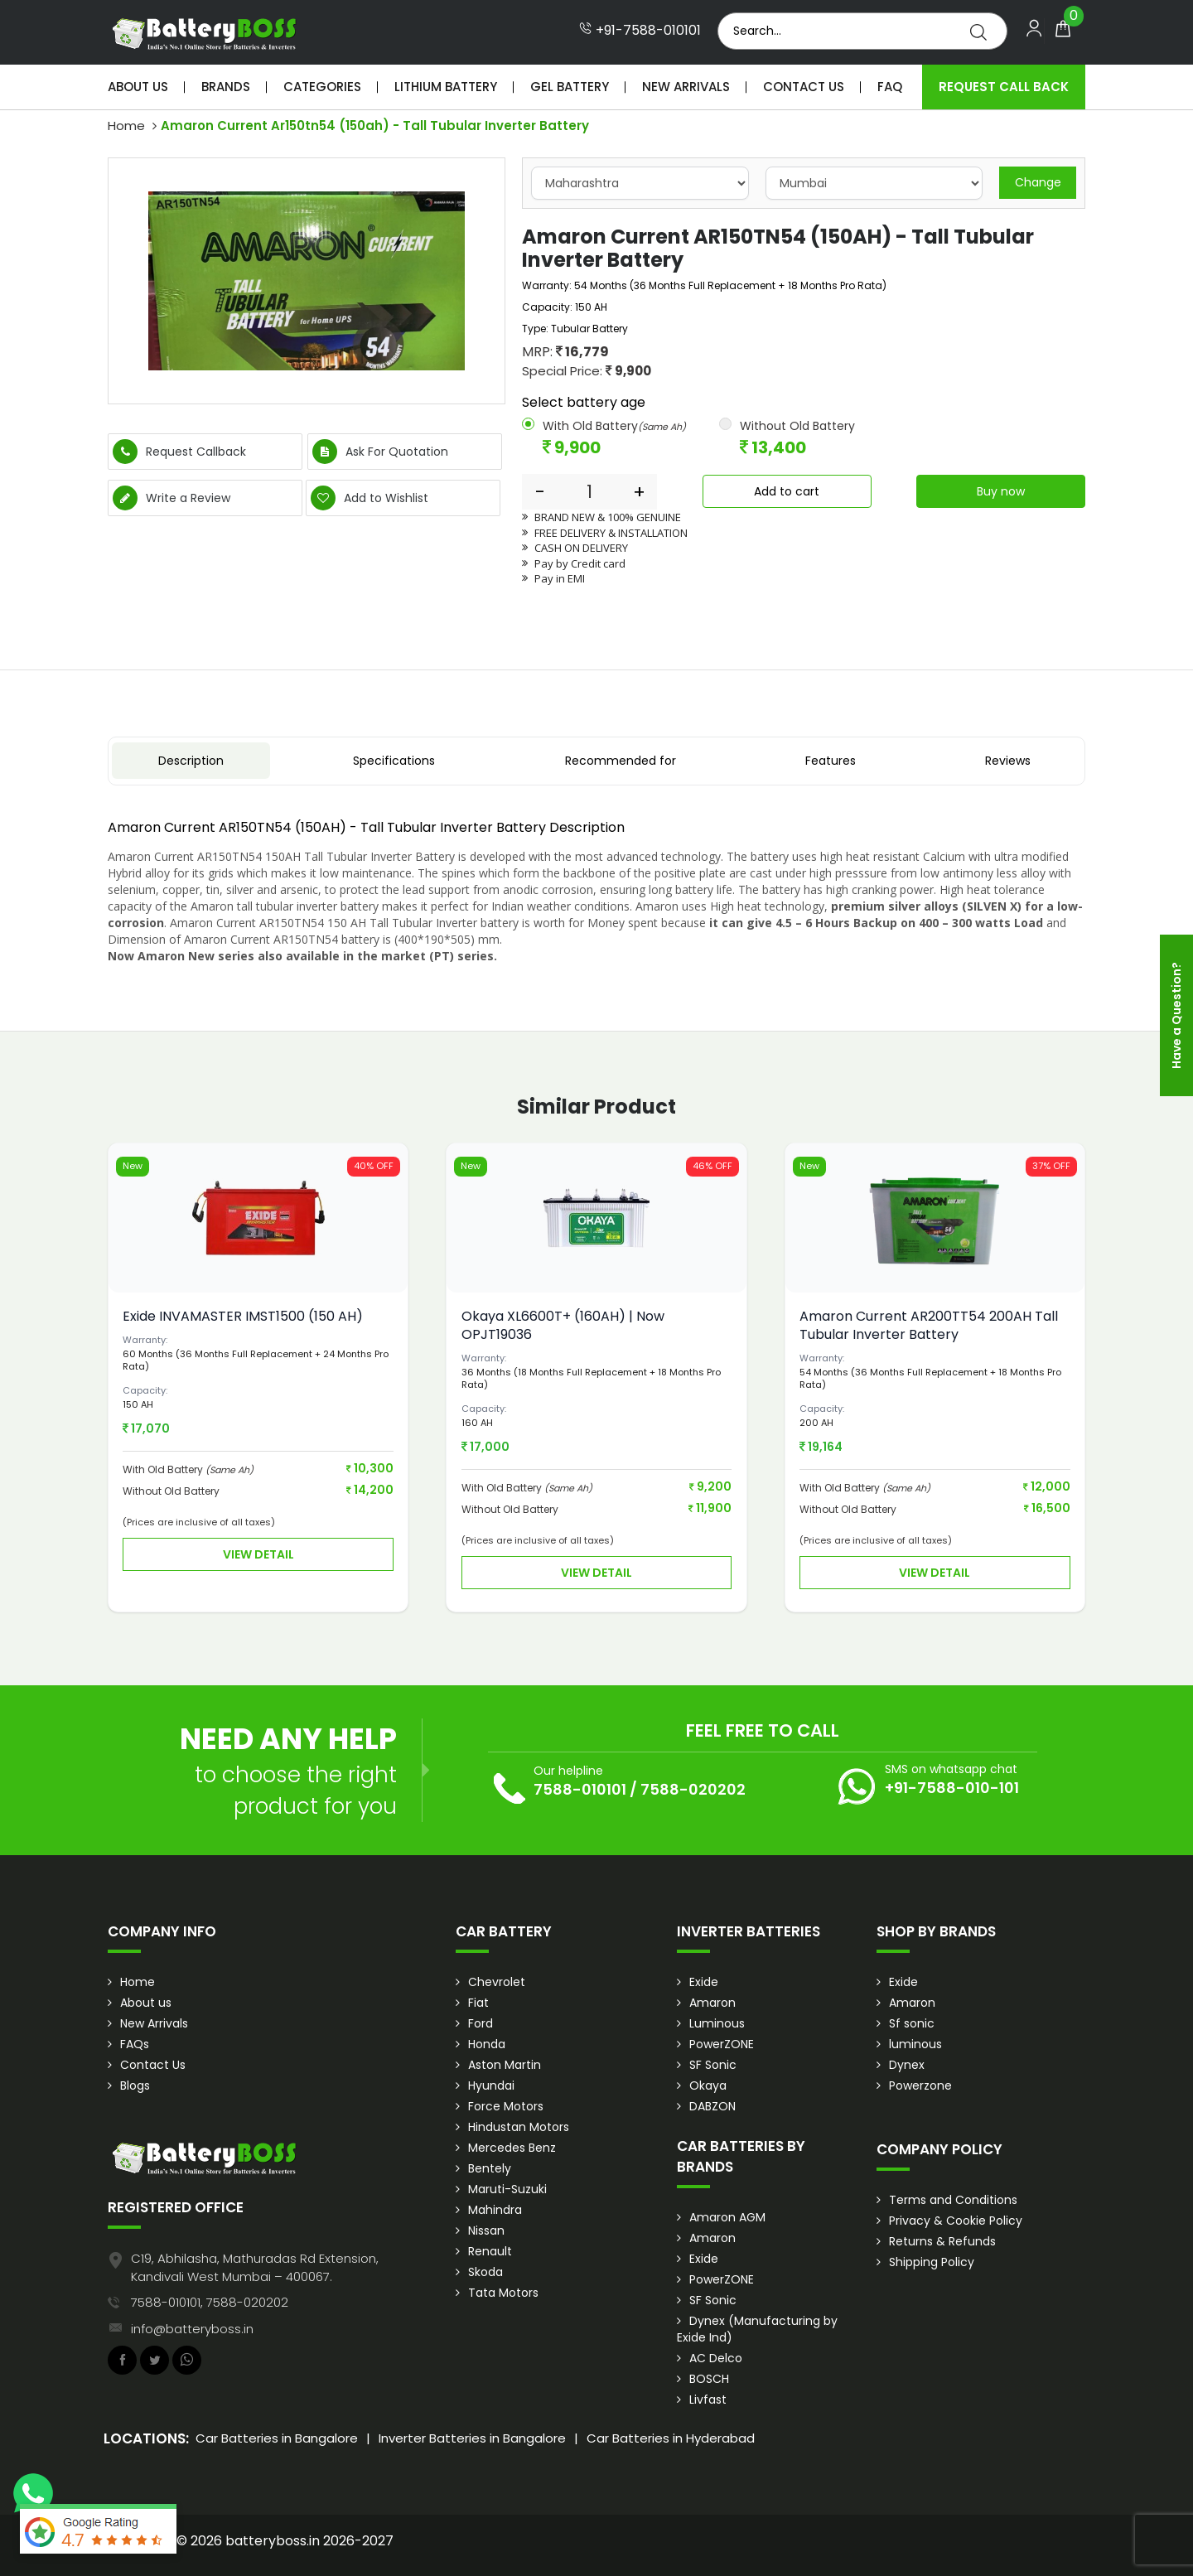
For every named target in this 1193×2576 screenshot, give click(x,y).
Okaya (708, 2085)
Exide (703, 1982)
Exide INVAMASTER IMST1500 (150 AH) (243, 1316)
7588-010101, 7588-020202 (209, 2302)
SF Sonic (713, 2064)
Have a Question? (1176, 1015)
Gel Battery (569, 86)
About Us (138, 86)
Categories (322, 86)
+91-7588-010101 (640, 31)
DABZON (712, 2106)
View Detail (258, 1554)
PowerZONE (721, 2044)
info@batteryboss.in (192, 2328)
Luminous (717, 2023)
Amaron (712, 2002)
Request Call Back (1004, 86)
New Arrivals (686, 86)
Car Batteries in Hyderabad (671, 2438)
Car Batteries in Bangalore (277, 2438)
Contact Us (803, 86)
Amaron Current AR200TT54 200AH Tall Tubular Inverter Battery (928, 1325)
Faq (889, 86)
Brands (225, 86)
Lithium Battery (445, 86)
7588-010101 (580, 1789)
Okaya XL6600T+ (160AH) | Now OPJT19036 (562, 1325)
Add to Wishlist (369, 498)
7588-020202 (693, 1789)
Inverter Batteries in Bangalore (472, 2438)
